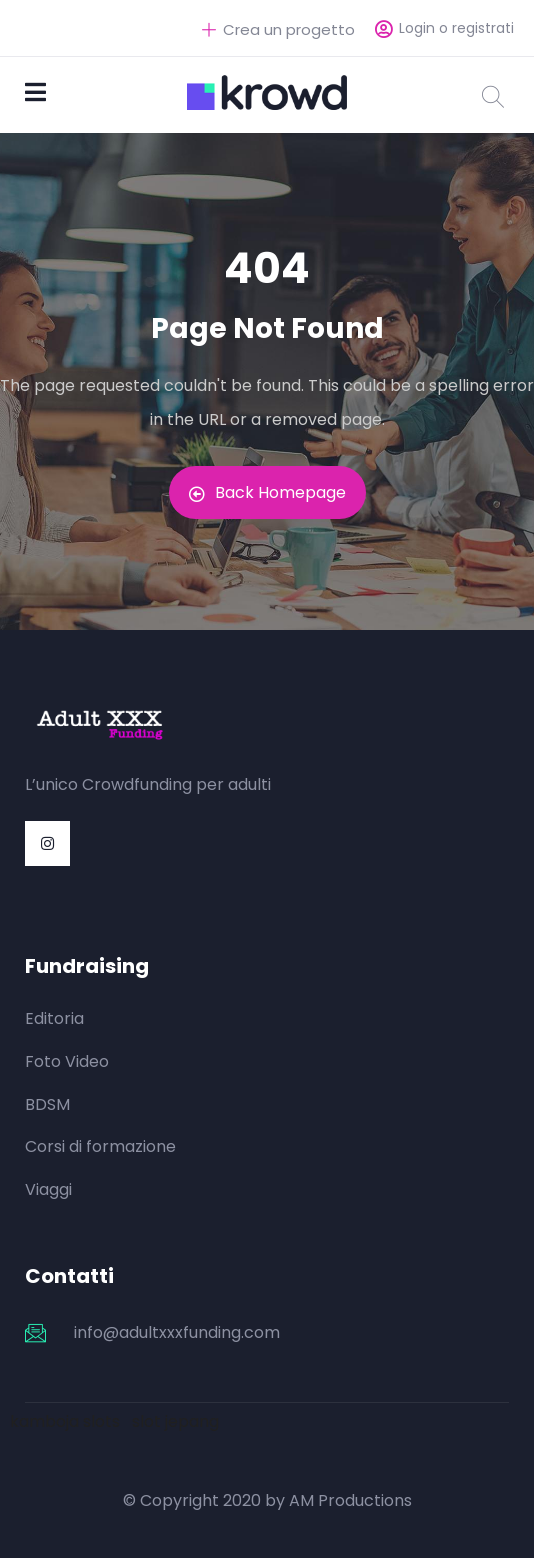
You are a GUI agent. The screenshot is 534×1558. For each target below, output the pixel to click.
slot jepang (175, 1421)
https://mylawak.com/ (365, 784)
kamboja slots (65, 1421)
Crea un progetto (278, 29)
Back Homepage (267, 492)
